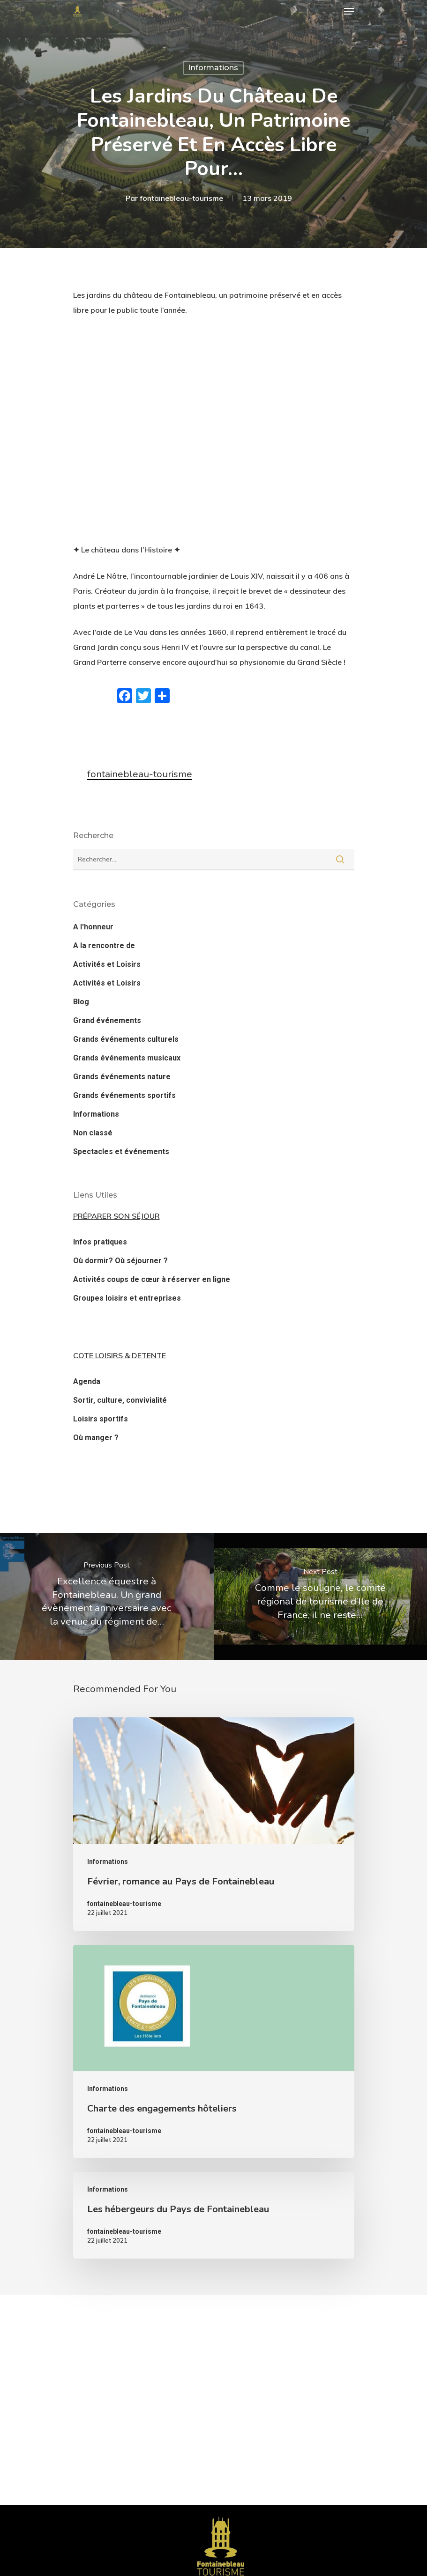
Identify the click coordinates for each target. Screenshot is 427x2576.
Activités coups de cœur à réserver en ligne (151, 1279)
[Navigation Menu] (349, 11)
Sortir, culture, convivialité (120, 1400)
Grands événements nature (122, 1076)
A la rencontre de (104, 945)
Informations (213, 67)
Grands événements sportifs (124, 1095)
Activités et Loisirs (107, 964)
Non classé (92, 1132)
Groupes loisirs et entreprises (127, 1298)
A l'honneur (93, 926)
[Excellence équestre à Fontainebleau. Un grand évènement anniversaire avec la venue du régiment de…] (107, 1596)
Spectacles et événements (121, 1151)
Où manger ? (96, 1437)
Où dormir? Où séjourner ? (120, 1260)
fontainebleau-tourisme (181, 198)
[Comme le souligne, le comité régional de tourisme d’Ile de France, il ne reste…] (320, 1596)
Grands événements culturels (126, 1039)
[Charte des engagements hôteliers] (213, 2051)
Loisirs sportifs (100, 1418)
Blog (81, 1001)
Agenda (86, 1381)
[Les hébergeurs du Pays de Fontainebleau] (213, 2215)
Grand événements (107, 1020)
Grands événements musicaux (126, 1057)
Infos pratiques (100, 1241)
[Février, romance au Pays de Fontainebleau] (213, 1823)
